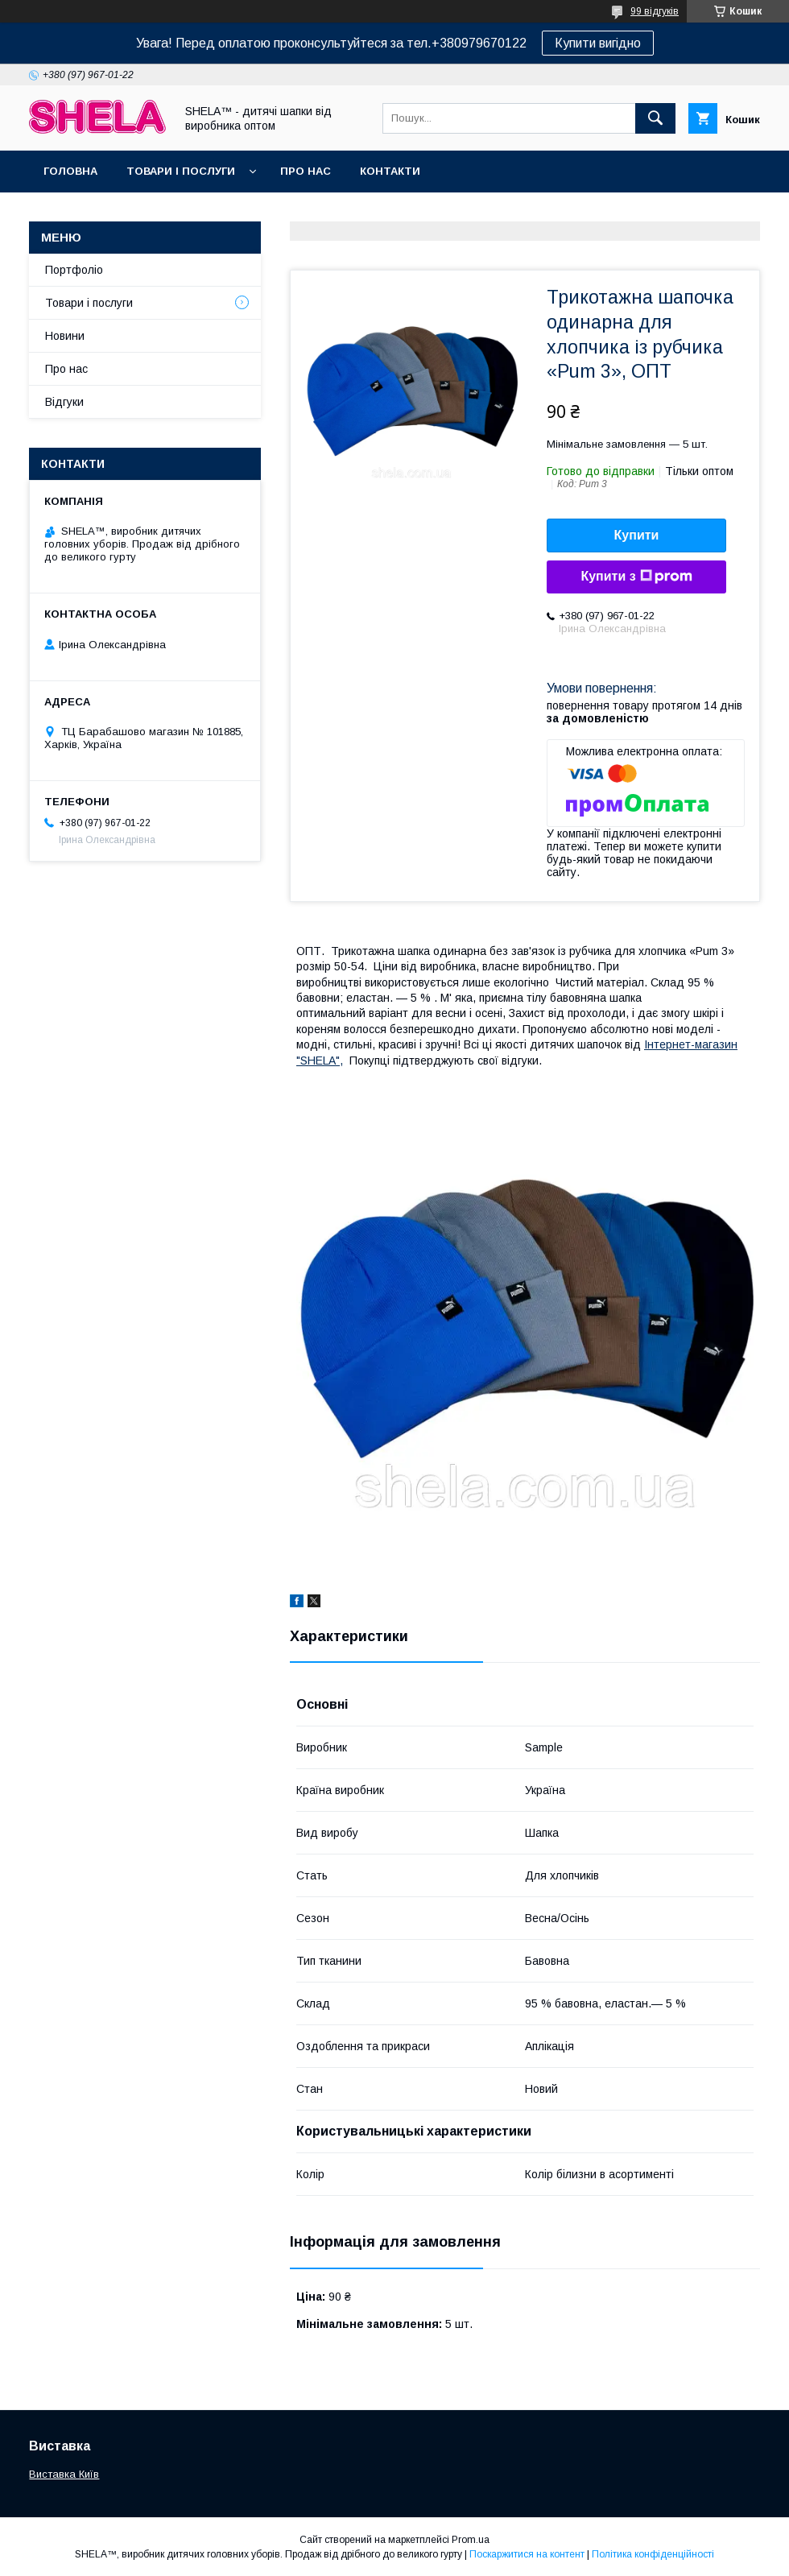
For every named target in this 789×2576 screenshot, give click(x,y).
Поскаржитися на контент (527, 2554)
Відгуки (64, 401)
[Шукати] (655, 118)
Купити (636, 535)
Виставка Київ (64, 2474)
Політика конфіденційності (653, 2554)
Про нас (305, 171)
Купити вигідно (598, 43)
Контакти (390, 171)
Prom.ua (471, 2539)
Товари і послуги (180, 171)
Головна (70, 171)
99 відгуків (654, 11)
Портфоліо (74, 269)
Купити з (636, 576)
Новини (65, 335)
